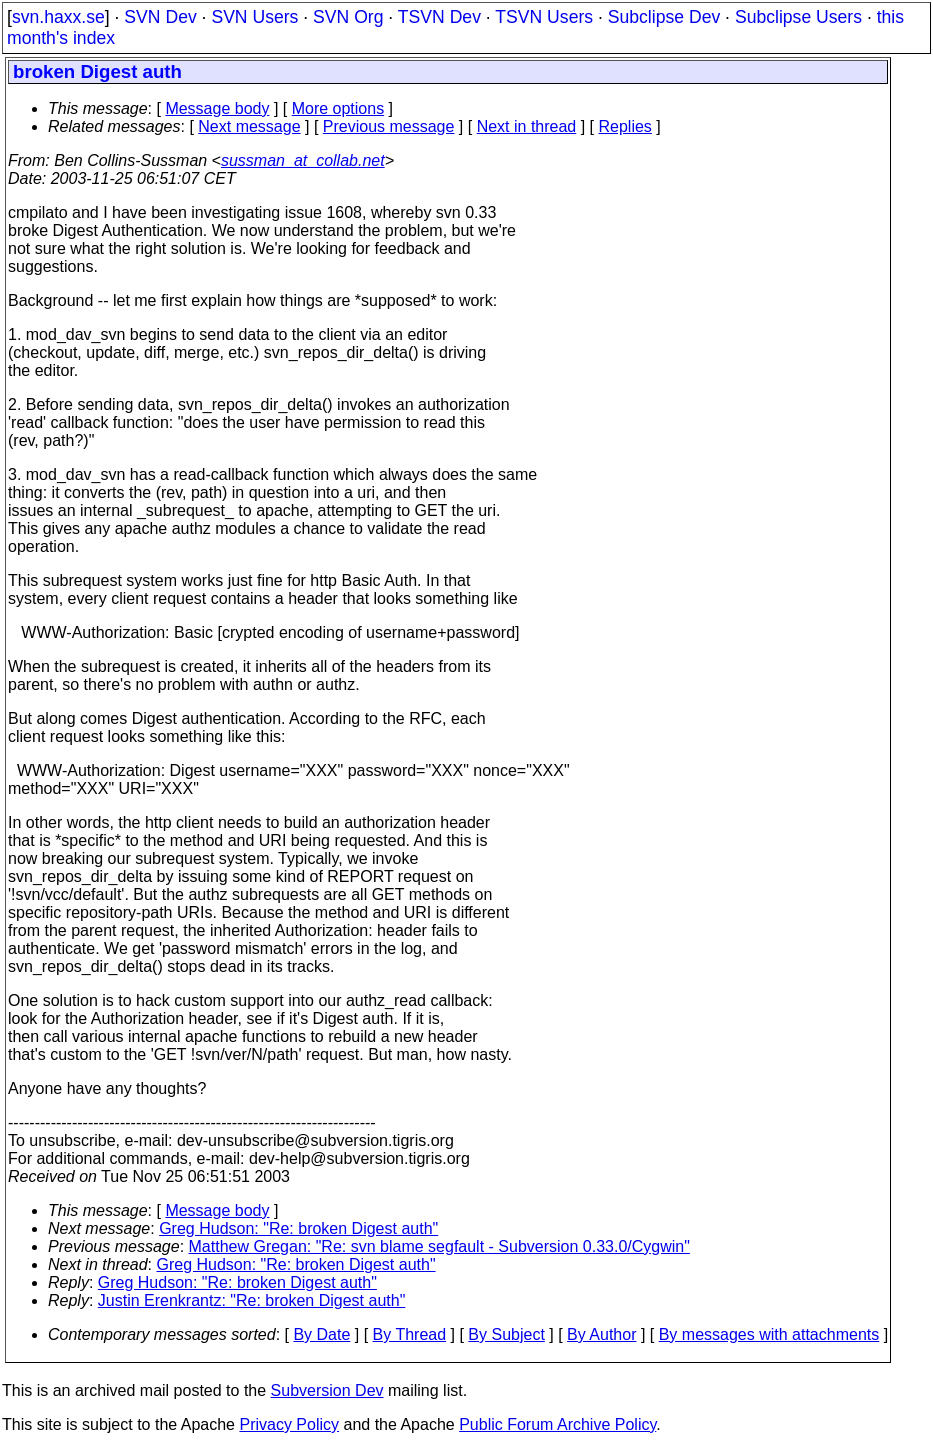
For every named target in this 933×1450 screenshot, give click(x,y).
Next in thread (527, 126)
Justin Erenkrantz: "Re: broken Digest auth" (252, 1300)
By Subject (506, 1334)
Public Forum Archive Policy (557, 1424)
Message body (217, 108)
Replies (625, 126)
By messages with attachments (769, 1334)
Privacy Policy (289, 1424)
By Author (601, 1334)
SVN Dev (160, 17)
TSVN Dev (439, 17)
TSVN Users (544, 17)
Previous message (389, 126)
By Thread (410, 1334)
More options (338, 108)
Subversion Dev (327, 1390)
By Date (321, 1334)
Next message (249, 126)
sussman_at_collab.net (303, 160)
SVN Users (254, 17)
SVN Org (348, 17)
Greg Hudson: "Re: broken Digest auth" (298, 1228)
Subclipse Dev (664, 17)
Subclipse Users (798, 17)
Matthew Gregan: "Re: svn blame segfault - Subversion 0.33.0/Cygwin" (439, 1246)
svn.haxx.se (58, 17)
